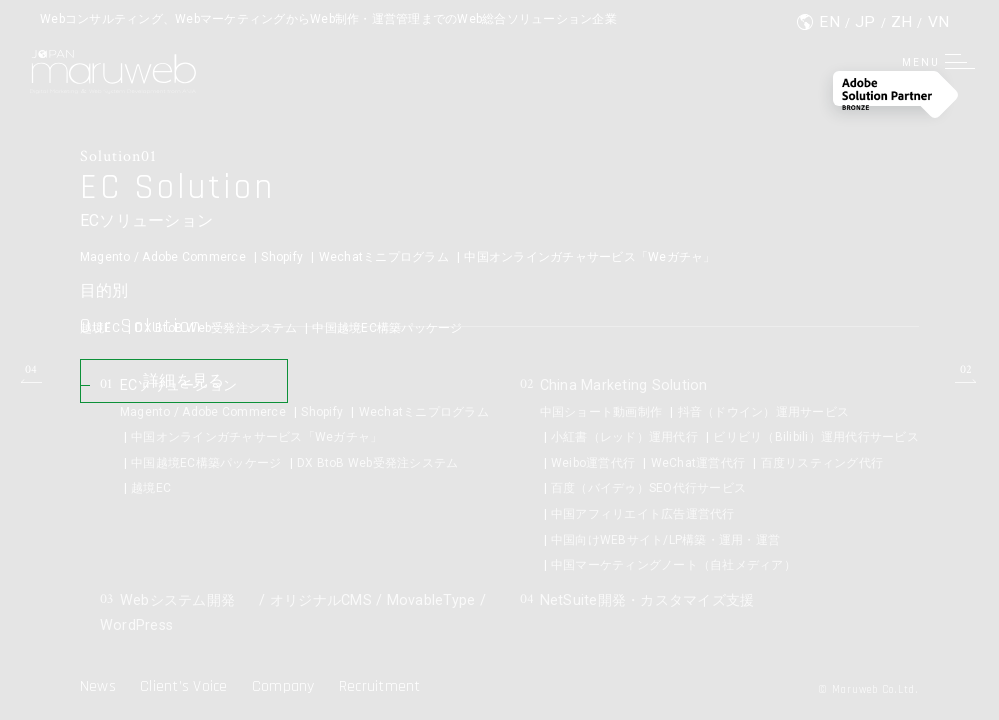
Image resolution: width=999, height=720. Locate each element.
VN (939, 22)
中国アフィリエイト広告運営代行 (643, 514)
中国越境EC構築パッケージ (387, 329)
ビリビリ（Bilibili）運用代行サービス (816, 437)
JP (865, 22)
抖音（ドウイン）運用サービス (764, 412)
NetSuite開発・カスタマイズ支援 (651, 599)
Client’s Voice (184, 686)
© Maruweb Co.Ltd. (861, 689)
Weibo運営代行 (593, 463)
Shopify (282, 258)
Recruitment (380, 686)
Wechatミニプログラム (384, 258)
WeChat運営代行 (698, 463)
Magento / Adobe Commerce (163, 258)
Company (283, 686)
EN (829, 22)
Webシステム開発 (175, 599)
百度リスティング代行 (822, 463)
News (98, 686)
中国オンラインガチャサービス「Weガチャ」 (589, 258)
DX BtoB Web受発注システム (216, 329)
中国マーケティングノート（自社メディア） (673, 565)
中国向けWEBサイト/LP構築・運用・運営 (665, 540)
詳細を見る (204, 391)
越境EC (100, 329)
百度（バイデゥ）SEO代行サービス (648, 488)
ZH (902, 22)
